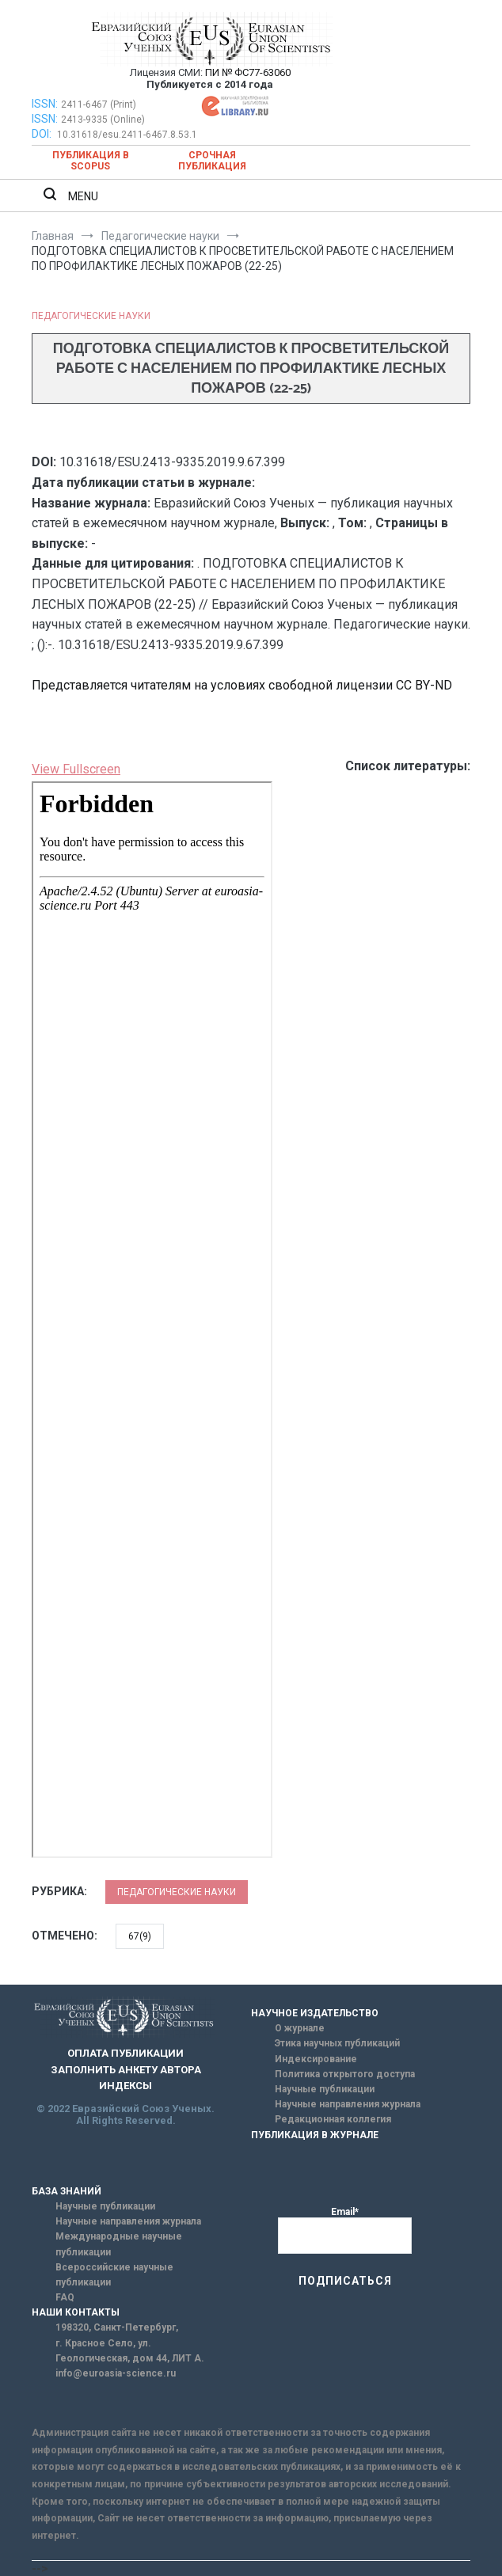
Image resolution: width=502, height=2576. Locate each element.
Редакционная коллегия (333, 2119)
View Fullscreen (76, 769)
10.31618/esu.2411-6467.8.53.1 (127, 134)
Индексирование (316, 2059)
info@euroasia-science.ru (115, 2373)
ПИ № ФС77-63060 (248, 72)
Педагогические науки (91, 315)
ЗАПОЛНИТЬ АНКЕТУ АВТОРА (126, 2070)
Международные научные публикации (118, 2244)
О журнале (300, 2028)
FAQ (64, 2297)
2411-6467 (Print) (98, 104)
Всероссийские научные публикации (114, 2275)
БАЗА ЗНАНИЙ (66, 2191)
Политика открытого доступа (345, 2074)
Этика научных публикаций (337, 2043)
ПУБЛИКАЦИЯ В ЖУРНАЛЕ (314, 2135)
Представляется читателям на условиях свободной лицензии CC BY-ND (242, 685)
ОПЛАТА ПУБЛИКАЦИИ (125, 2053)
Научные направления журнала (347, 2104)
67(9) (139, 1936)
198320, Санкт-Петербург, (116, 2327)
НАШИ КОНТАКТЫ (76, 2312)
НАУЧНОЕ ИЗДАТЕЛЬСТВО (314, 2013)
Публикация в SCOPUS (90, 161)
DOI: (43, 133)
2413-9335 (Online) (103, 119)
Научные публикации (325, 2089)
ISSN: (45, 103)
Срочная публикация (212, 161)
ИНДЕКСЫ (125, 2086)
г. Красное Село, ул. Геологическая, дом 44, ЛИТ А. (129, 2351)
